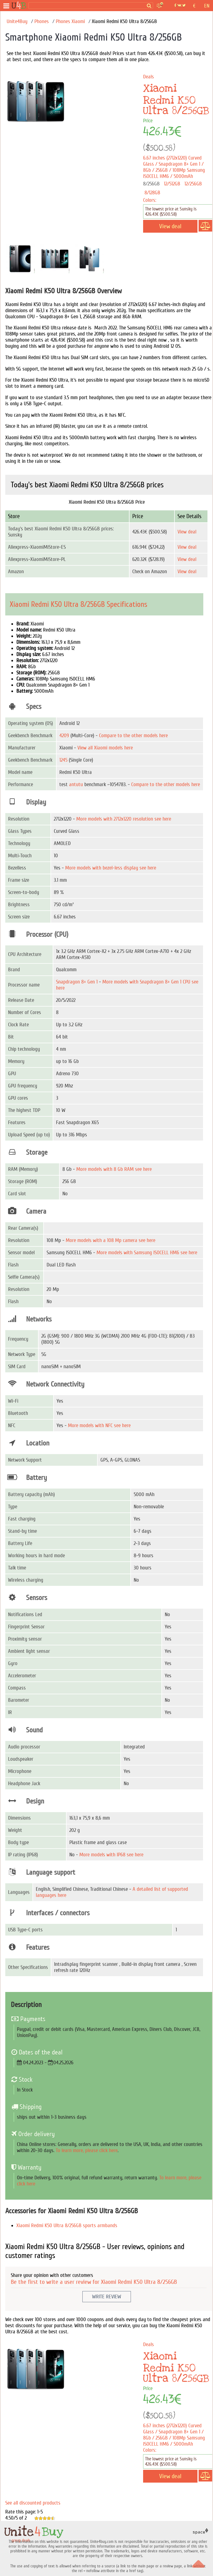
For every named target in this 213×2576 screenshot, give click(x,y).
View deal (187, 532)
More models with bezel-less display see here (110, 868)
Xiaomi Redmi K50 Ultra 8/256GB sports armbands (66, 2225)
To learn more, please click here (87, 2150)
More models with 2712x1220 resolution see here (123, 819)
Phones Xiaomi (70, 21)
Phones (41, 21)
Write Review (106, 2297)
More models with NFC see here (99, 1425)
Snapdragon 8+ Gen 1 (77, 982)
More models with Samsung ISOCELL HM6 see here (147, 1253)
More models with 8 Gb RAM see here (114, 1169)
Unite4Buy (17, 21)
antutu (76, 784)
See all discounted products (32, 2503)
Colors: (149, 200)
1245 (63, 760)
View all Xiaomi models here (105, 748)
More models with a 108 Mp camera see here (110, 1240)
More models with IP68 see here (111, 1855)
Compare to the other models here (133, 735)
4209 (64, 735)
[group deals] (19, 5)
